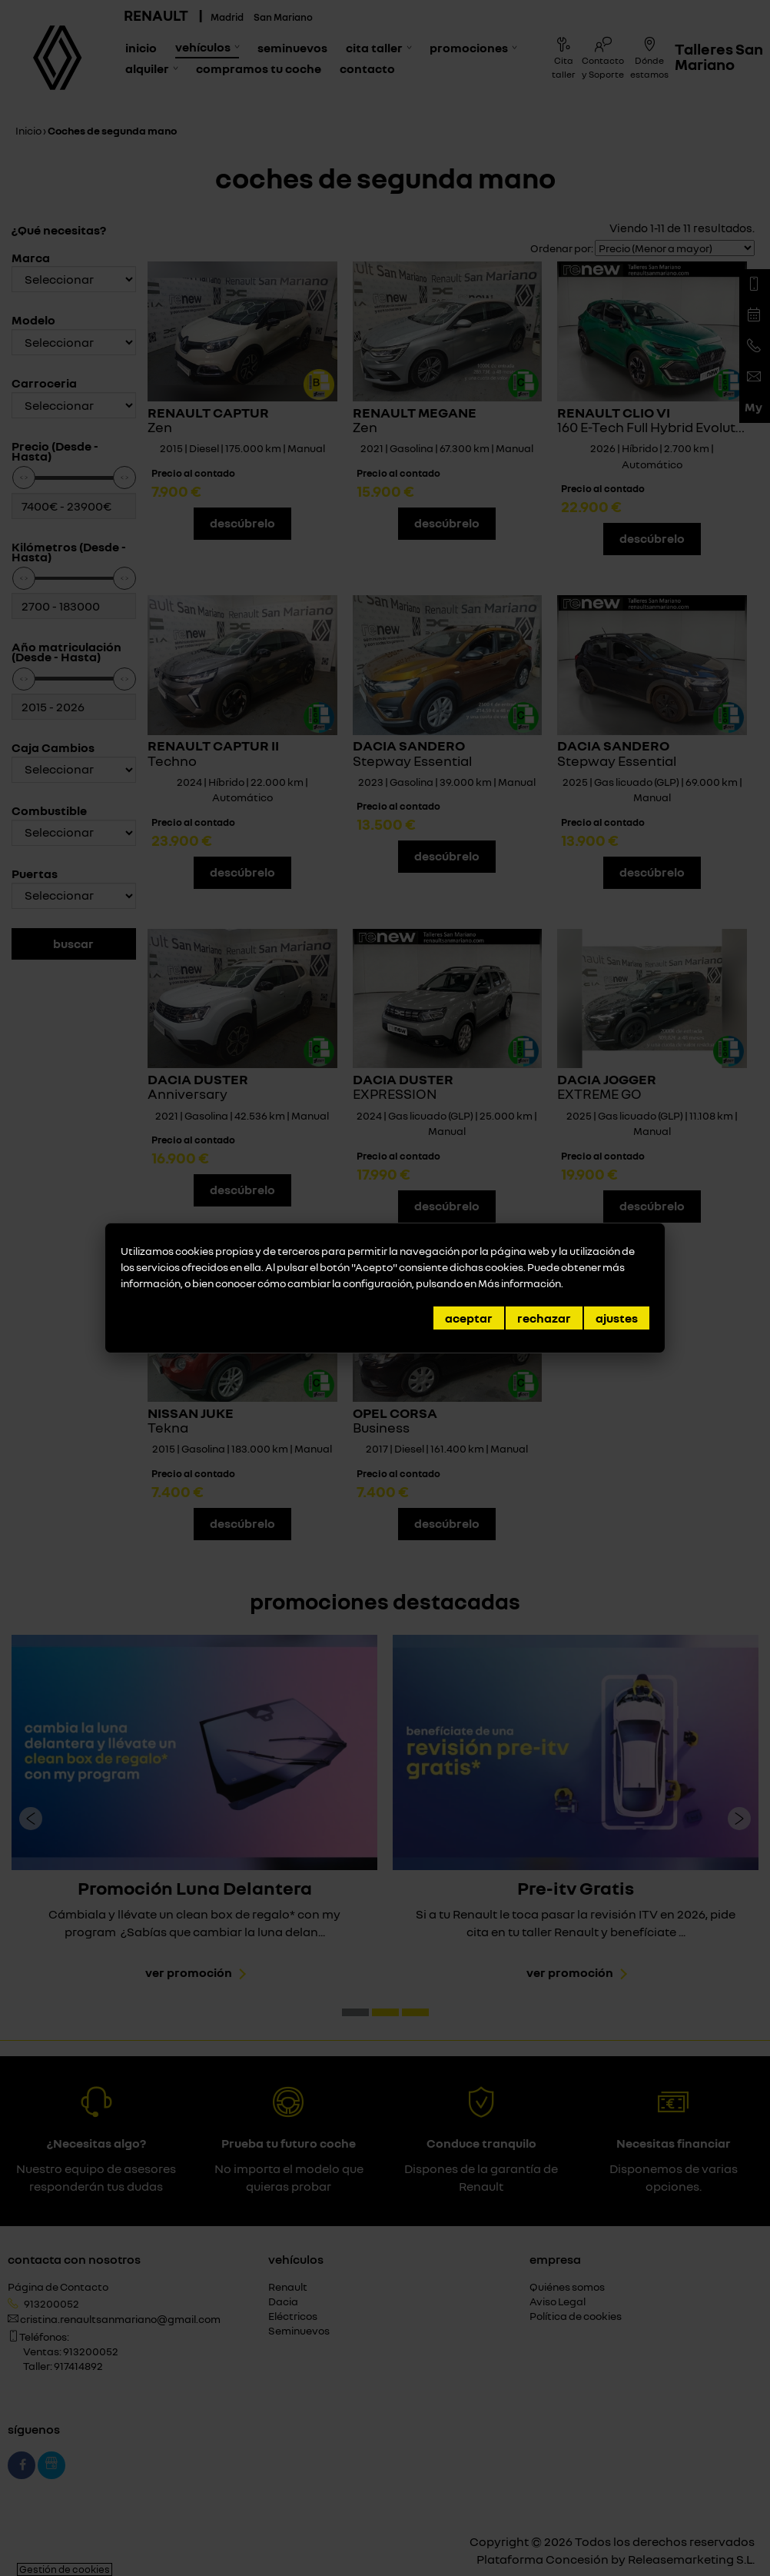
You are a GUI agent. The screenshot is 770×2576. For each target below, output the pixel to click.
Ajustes (617, 1318)
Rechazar (544, 1318)
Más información (519, 1283)
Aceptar (469, 1318)
